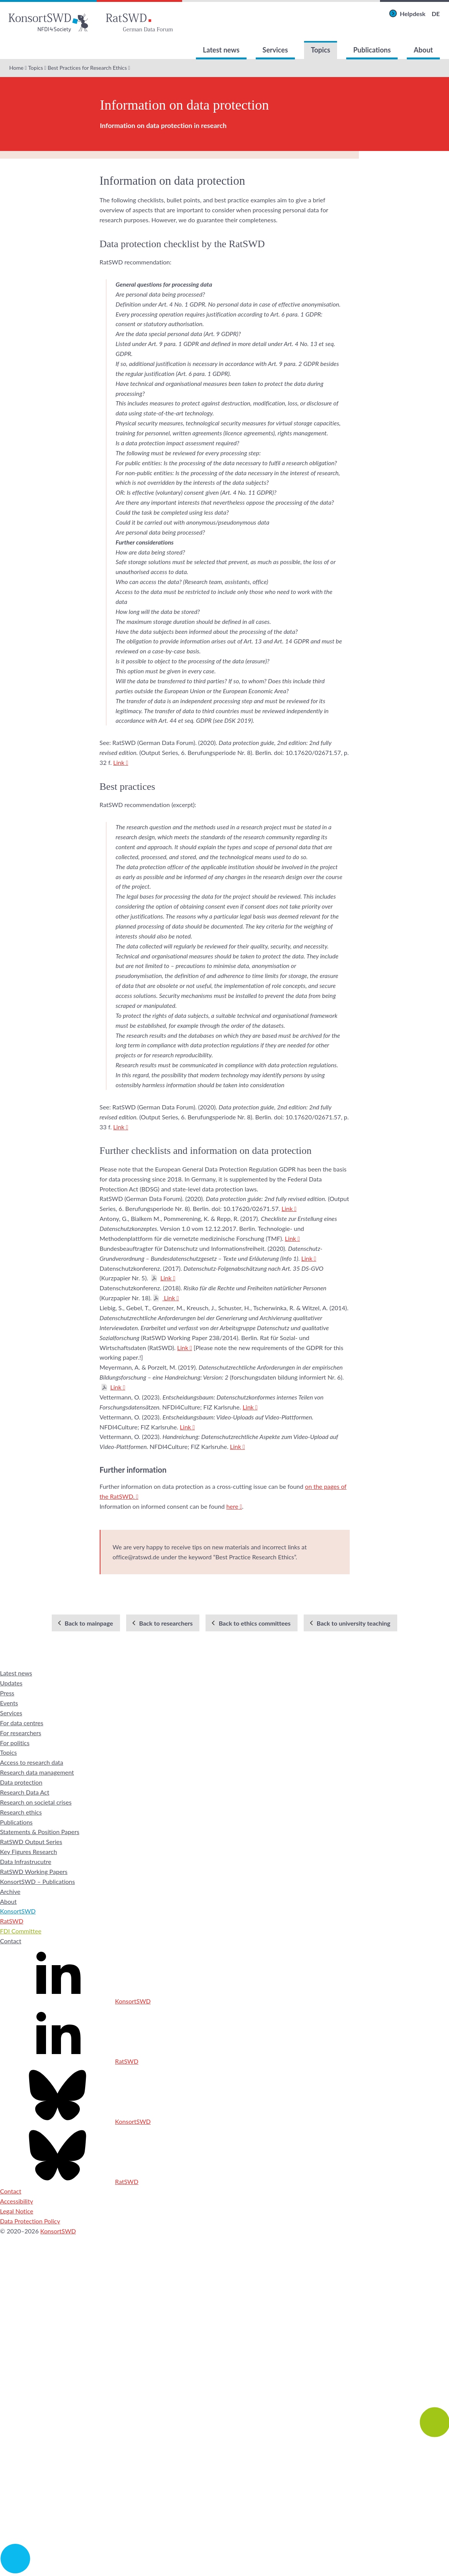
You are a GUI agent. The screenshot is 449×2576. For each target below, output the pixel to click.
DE (436, 13)
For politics (15, 1742)
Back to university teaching (353, 1623)
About (423, 50)
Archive (10, 1891)
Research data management (37, 1772)
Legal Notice (16, 2211)
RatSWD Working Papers (33, 1871)
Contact (10, 1940)
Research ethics (21, 1812)
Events (9, 1702)
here (232, 1506)
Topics (320, 50)
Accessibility (16, 2201)
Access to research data (31, 1762)
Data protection (21, 1782)
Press (7, 1693)
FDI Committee (20, 1930)
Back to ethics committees (254, 1623)
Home (16, 67)
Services (275, 50)
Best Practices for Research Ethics (87, 67)
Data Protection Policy (30, 2221)
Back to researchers (166, 1623)
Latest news (221, 50)
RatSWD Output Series (31, 1841)
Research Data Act (24, 1792)
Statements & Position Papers (39, 1831)
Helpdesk (413, 13)
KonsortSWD (18, 1911)
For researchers (20, 1732)
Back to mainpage (89, 1623)
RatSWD (11, 1921)
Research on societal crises (36, 1802)
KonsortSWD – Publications (37, 1881)
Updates (11, 1683)
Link (118, 762)
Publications (372, 50)
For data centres (21, 1722)
